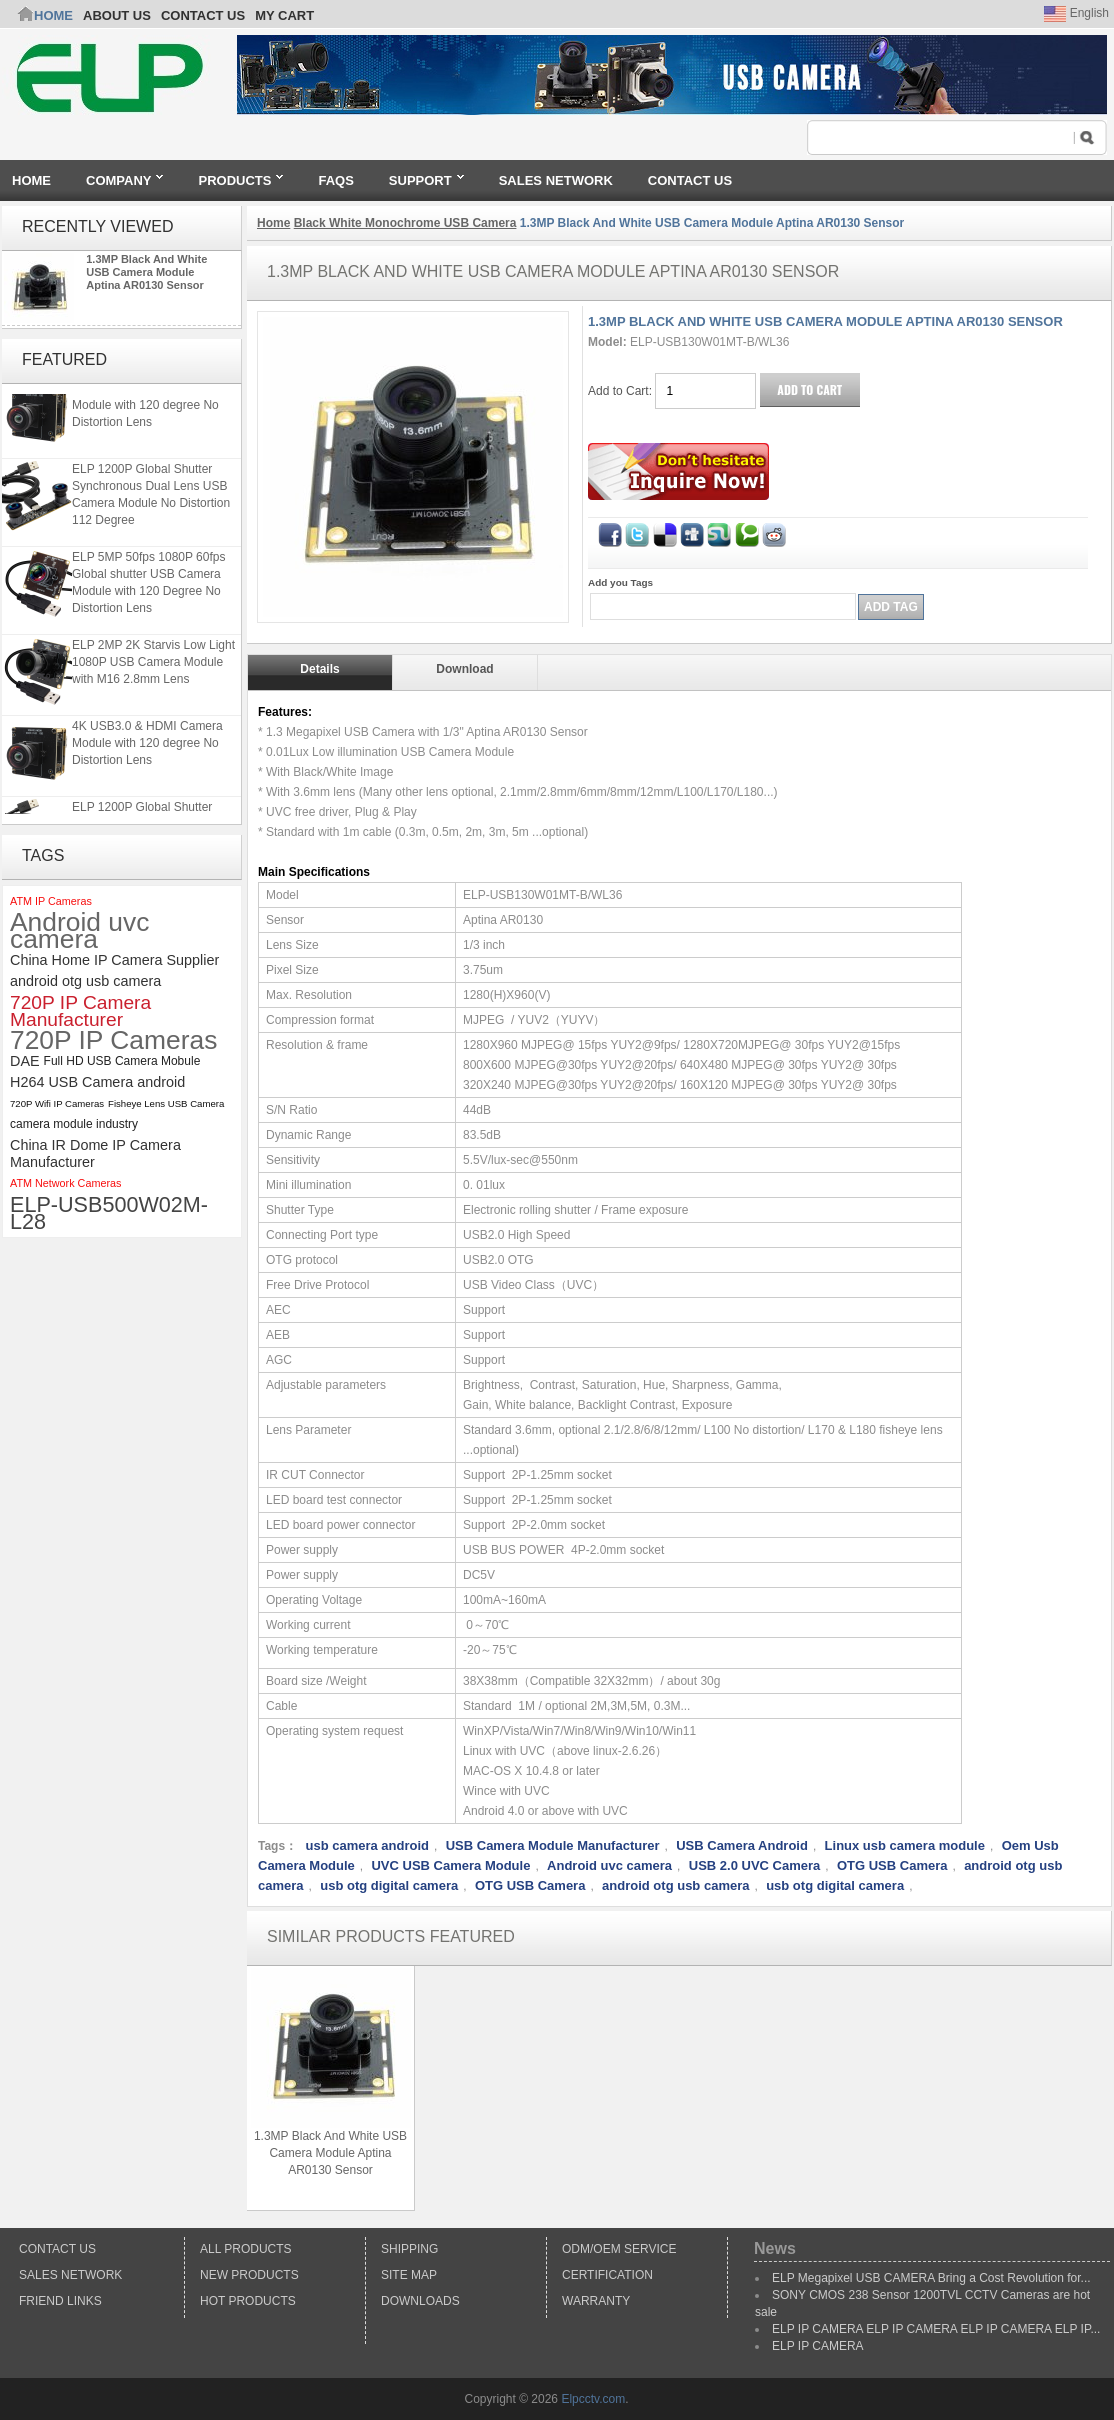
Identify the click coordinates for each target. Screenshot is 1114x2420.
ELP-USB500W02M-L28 (109, 1213)
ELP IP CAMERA (818, 2346)
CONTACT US (203, 15)
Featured (64, 359)
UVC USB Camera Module (450, 1865)
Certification (607, 2275)
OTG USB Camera (892, 1865)
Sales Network (70, 2275)
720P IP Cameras (113, 1040)
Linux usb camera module (905, 1845)
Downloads (420, 2301)
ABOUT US (117, 15)
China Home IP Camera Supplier (114, 960)
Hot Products (248, 2301)
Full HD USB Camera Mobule (122, 1061)
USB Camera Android (742, 1845)
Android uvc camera (79, 931)
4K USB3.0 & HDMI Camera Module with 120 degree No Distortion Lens (147, 409)
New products (249, 2275)
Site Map (409, 2275)
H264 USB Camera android (97, 1082)
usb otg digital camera (389, 1885)
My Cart (284, 15)
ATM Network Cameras (65, 1183)
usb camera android (367, 1845)
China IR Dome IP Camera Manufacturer (95, 1153)
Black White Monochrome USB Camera (405, 223)
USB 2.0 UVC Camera (755, 1865)
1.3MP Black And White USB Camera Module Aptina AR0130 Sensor (146, 272)
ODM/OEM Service (619, 2249)
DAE (25, 1061)
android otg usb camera (85, 981)
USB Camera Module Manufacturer (553, 1845)
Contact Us (57, 2249)
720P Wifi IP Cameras (57, 1103)
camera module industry (74, 1124)
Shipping (409, 2249)
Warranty (596, 2301)
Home (53, 15)
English (1076, 13)
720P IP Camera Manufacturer (80, 1011)
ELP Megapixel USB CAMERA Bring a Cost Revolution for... (931, 2278)
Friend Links (60, 2301)
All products (246, 2249)
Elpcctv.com (593, 2399)
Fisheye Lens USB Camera (166, 1103)
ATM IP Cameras (51, 901)
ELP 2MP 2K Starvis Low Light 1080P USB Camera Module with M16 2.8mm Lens (153, 666)
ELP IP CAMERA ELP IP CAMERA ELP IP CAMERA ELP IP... (936, 2329)
